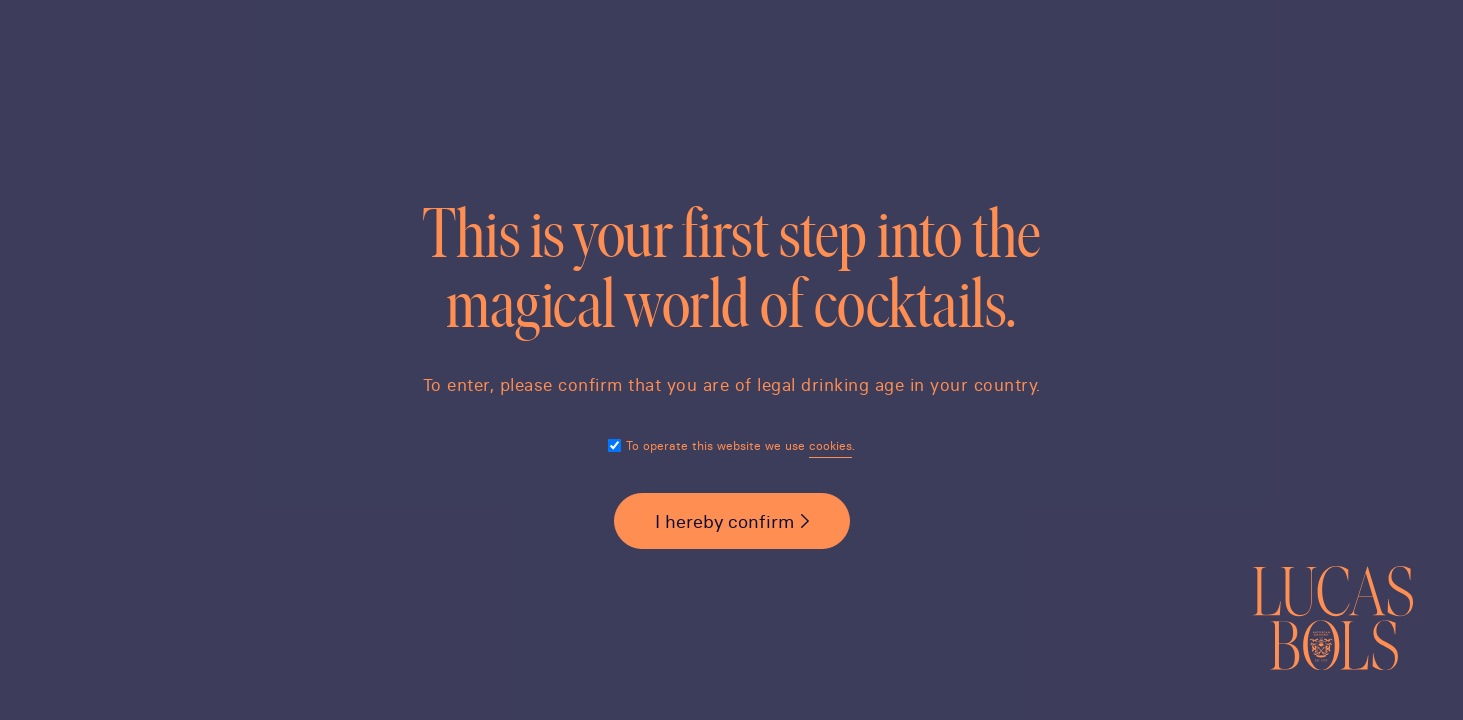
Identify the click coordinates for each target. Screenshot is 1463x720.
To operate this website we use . (740, 445)
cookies (830, 445)
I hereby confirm (724, 521)
